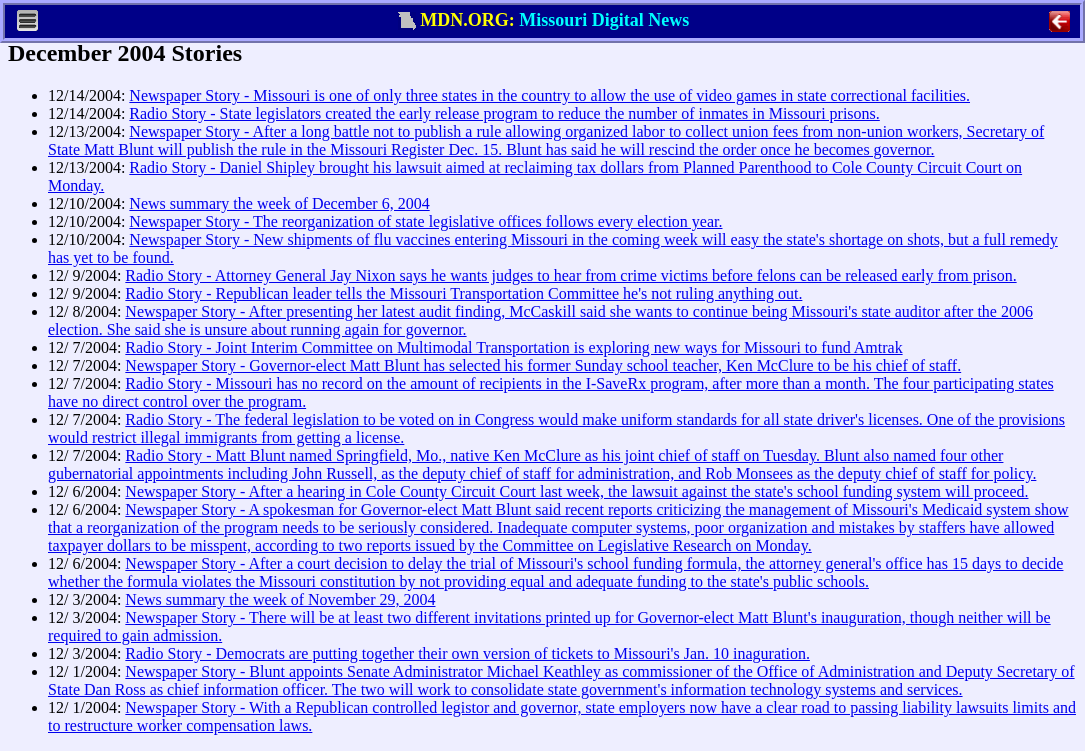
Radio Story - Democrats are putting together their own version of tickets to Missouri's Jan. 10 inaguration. (467, 653)
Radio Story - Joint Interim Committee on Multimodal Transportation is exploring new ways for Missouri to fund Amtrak (513, 347)
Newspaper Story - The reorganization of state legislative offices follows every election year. (425, 221)
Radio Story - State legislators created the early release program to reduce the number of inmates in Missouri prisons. (504, 113)
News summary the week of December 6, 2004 (279, 203)
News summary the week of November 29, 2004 (280, 599)
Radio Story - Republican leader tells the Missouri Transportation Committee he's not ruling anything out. (463, 293)
